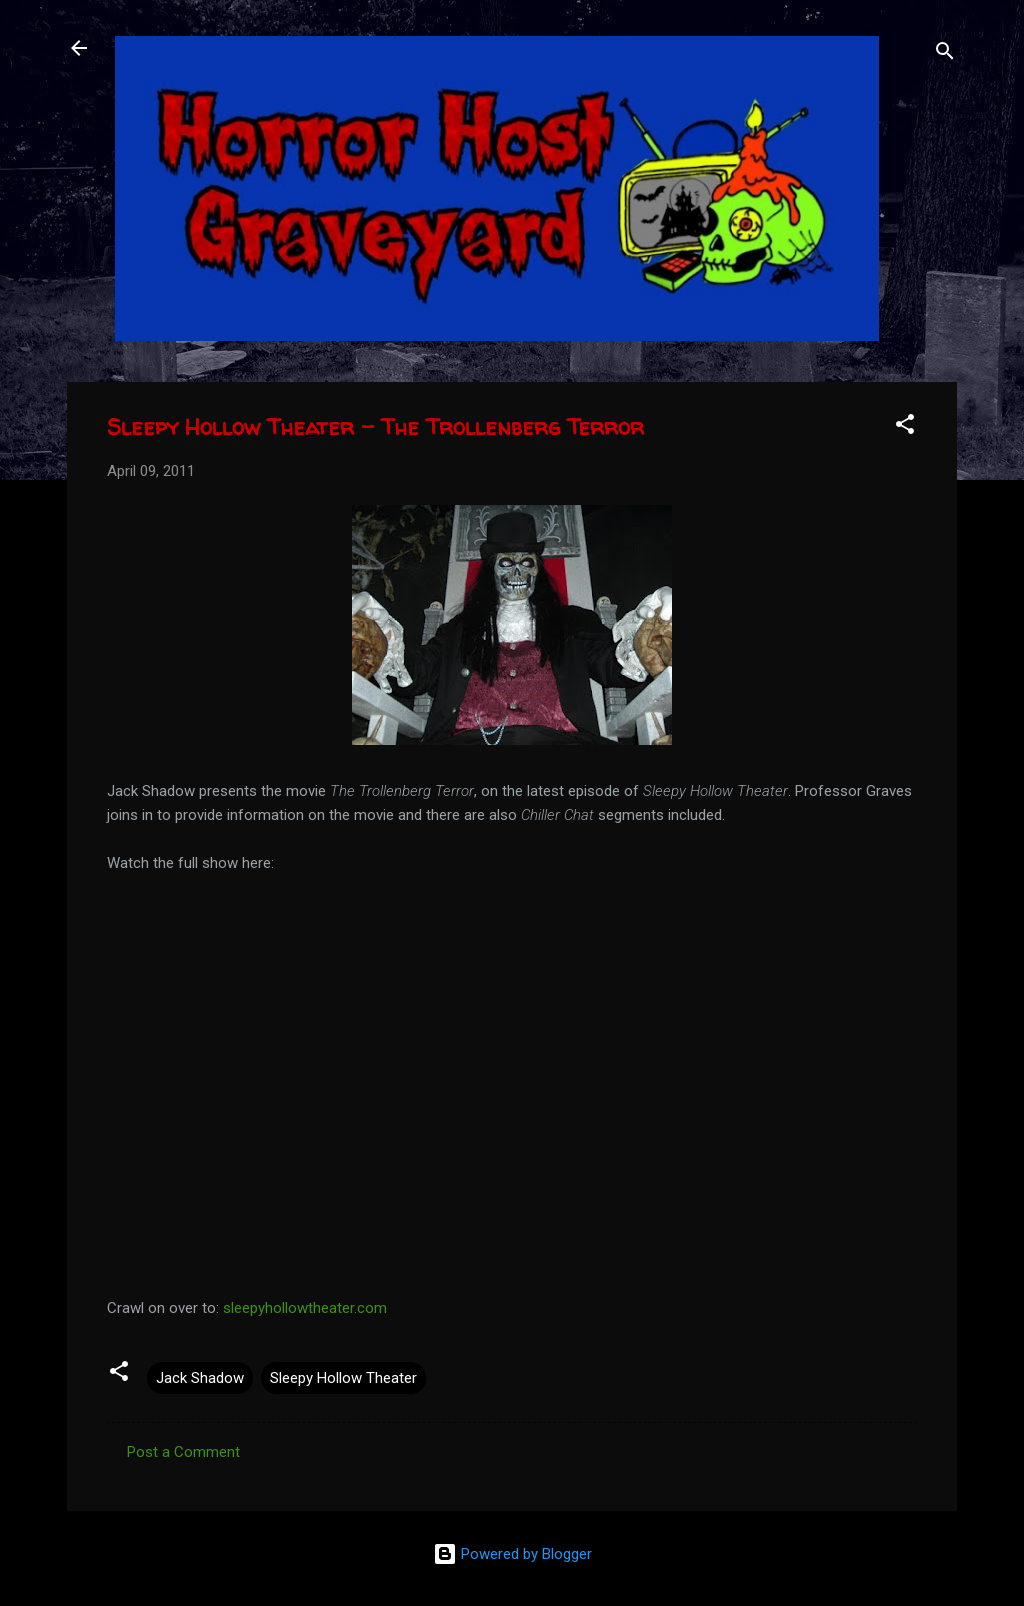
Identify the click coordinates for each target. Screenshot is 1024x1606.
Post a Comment (183, 1452)
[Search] (945, 54)
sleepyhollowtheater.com (305, 1308)
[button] (905, 427)
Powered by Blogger (512, 1554)
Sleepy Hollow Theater (343, 1378)
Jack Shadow (200, 1378)
